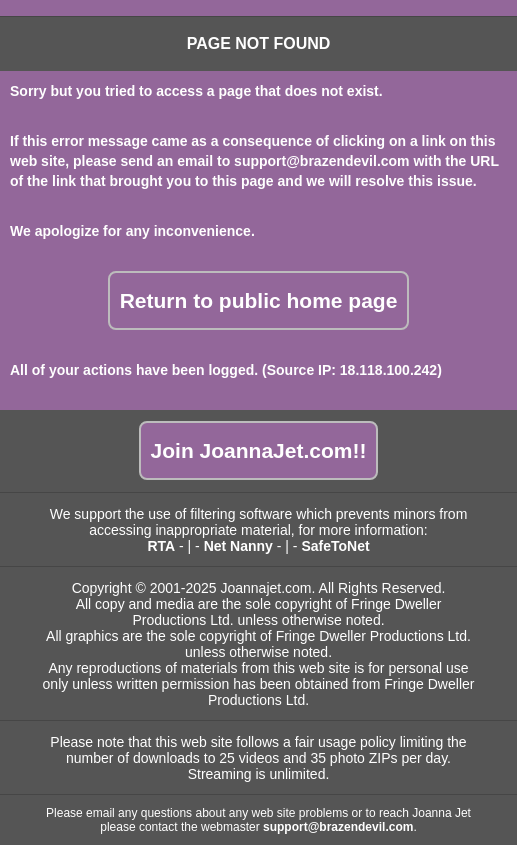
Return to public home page (259, 300)
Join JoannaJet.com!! (259, 450)
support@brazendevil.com (321, 161)
